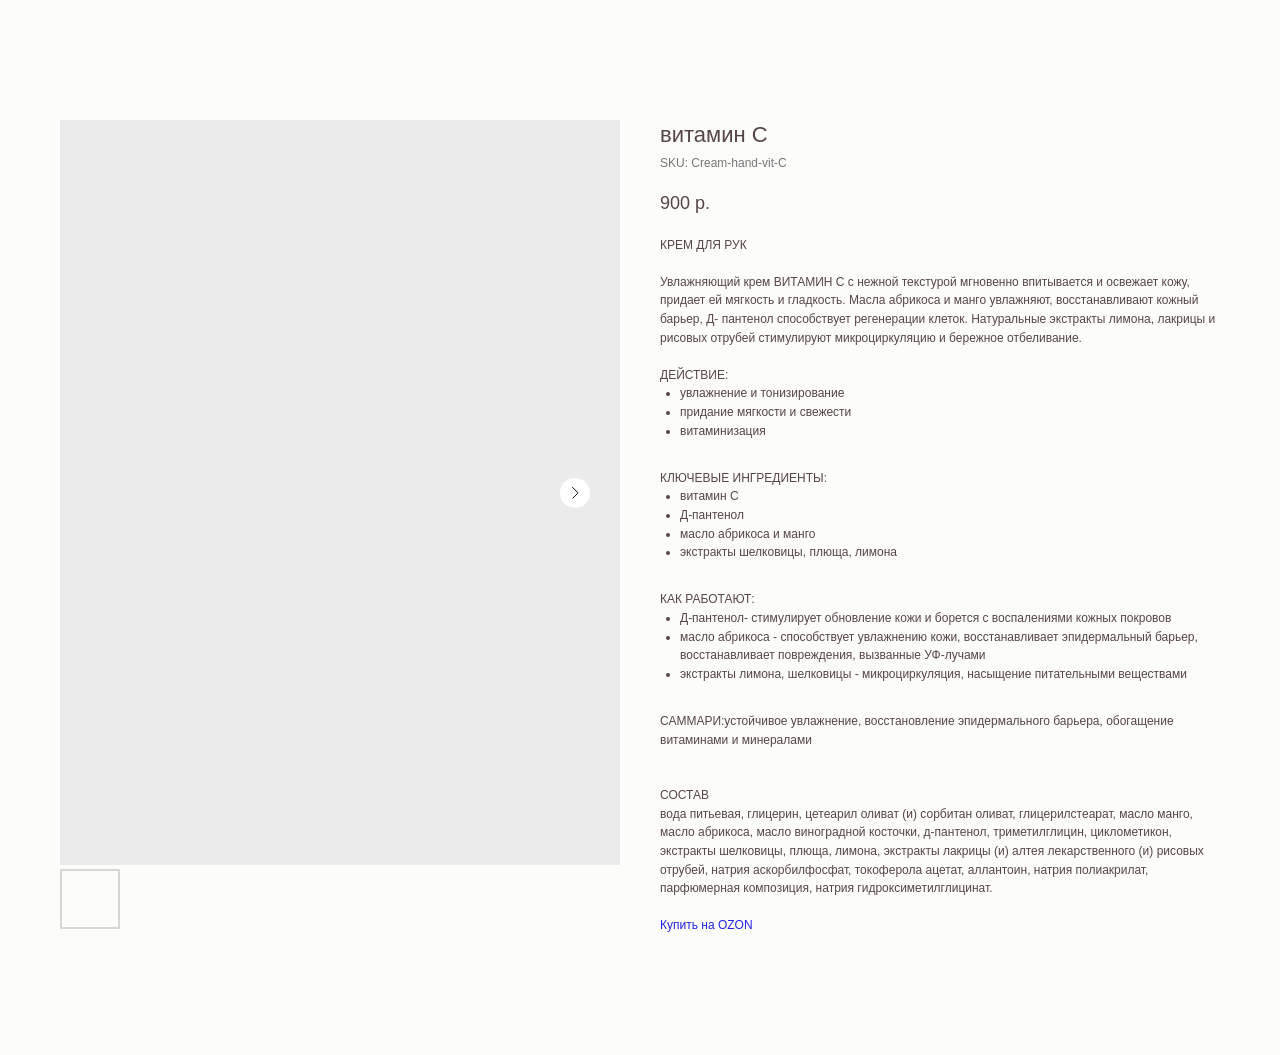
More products (73, 29)
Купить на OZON (706, 925)
